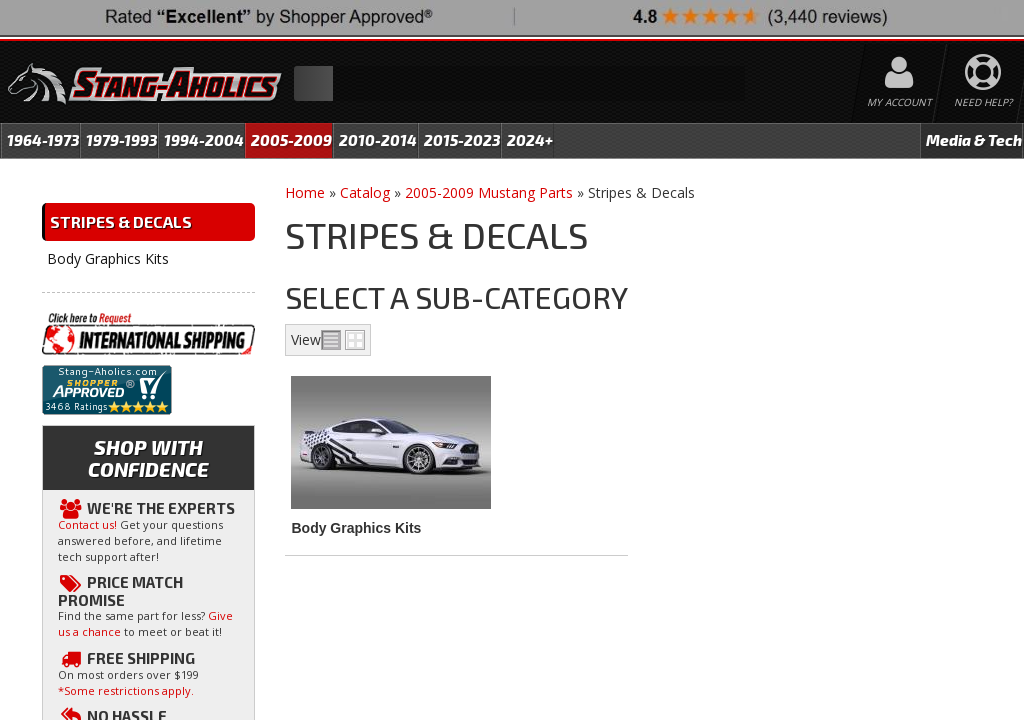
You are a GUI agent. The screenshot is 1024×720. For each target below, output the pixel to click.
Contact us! (87, 524)
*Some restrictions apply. (126, 690)
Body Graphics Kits (356, 528)
